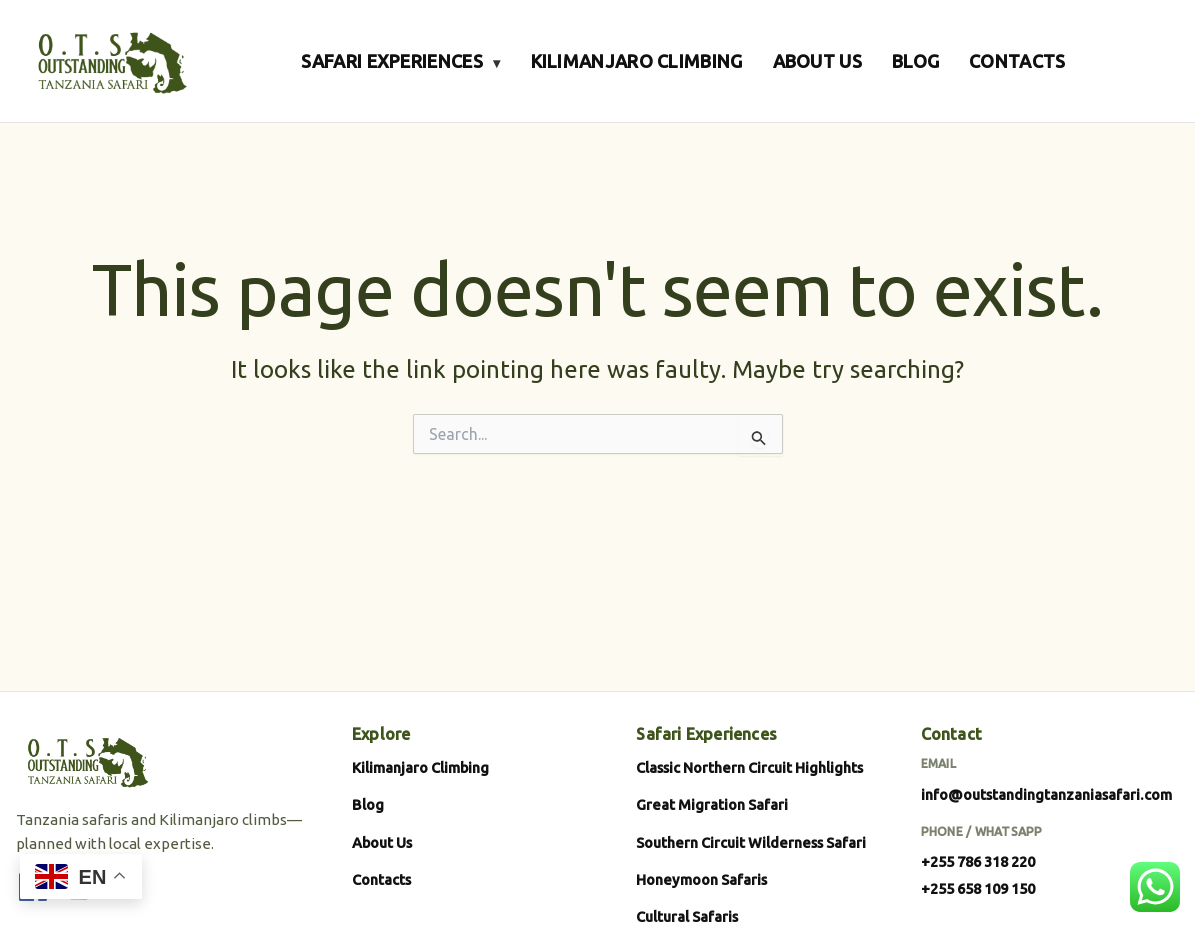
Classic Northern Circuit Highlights (749, 767)
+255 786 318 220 (978, 861)
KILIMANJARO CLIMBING (637, 61)
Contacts (381, 879)
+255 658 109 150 (978, 888)
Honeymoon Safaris (701, 879)
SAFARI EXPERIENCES (400, 61)
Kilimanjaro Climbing (420, 767)
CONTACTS (1017, 61)
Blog (368, 804)
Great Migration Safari (712, 804)
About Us (382, 842)
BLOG (915, 61)
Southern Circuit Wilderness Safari (751, 842)
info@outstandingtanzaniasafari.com (1046, 794)
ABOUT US (817, 61)
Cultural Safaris (687, 916)
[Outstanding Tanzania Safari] (110, 61)
